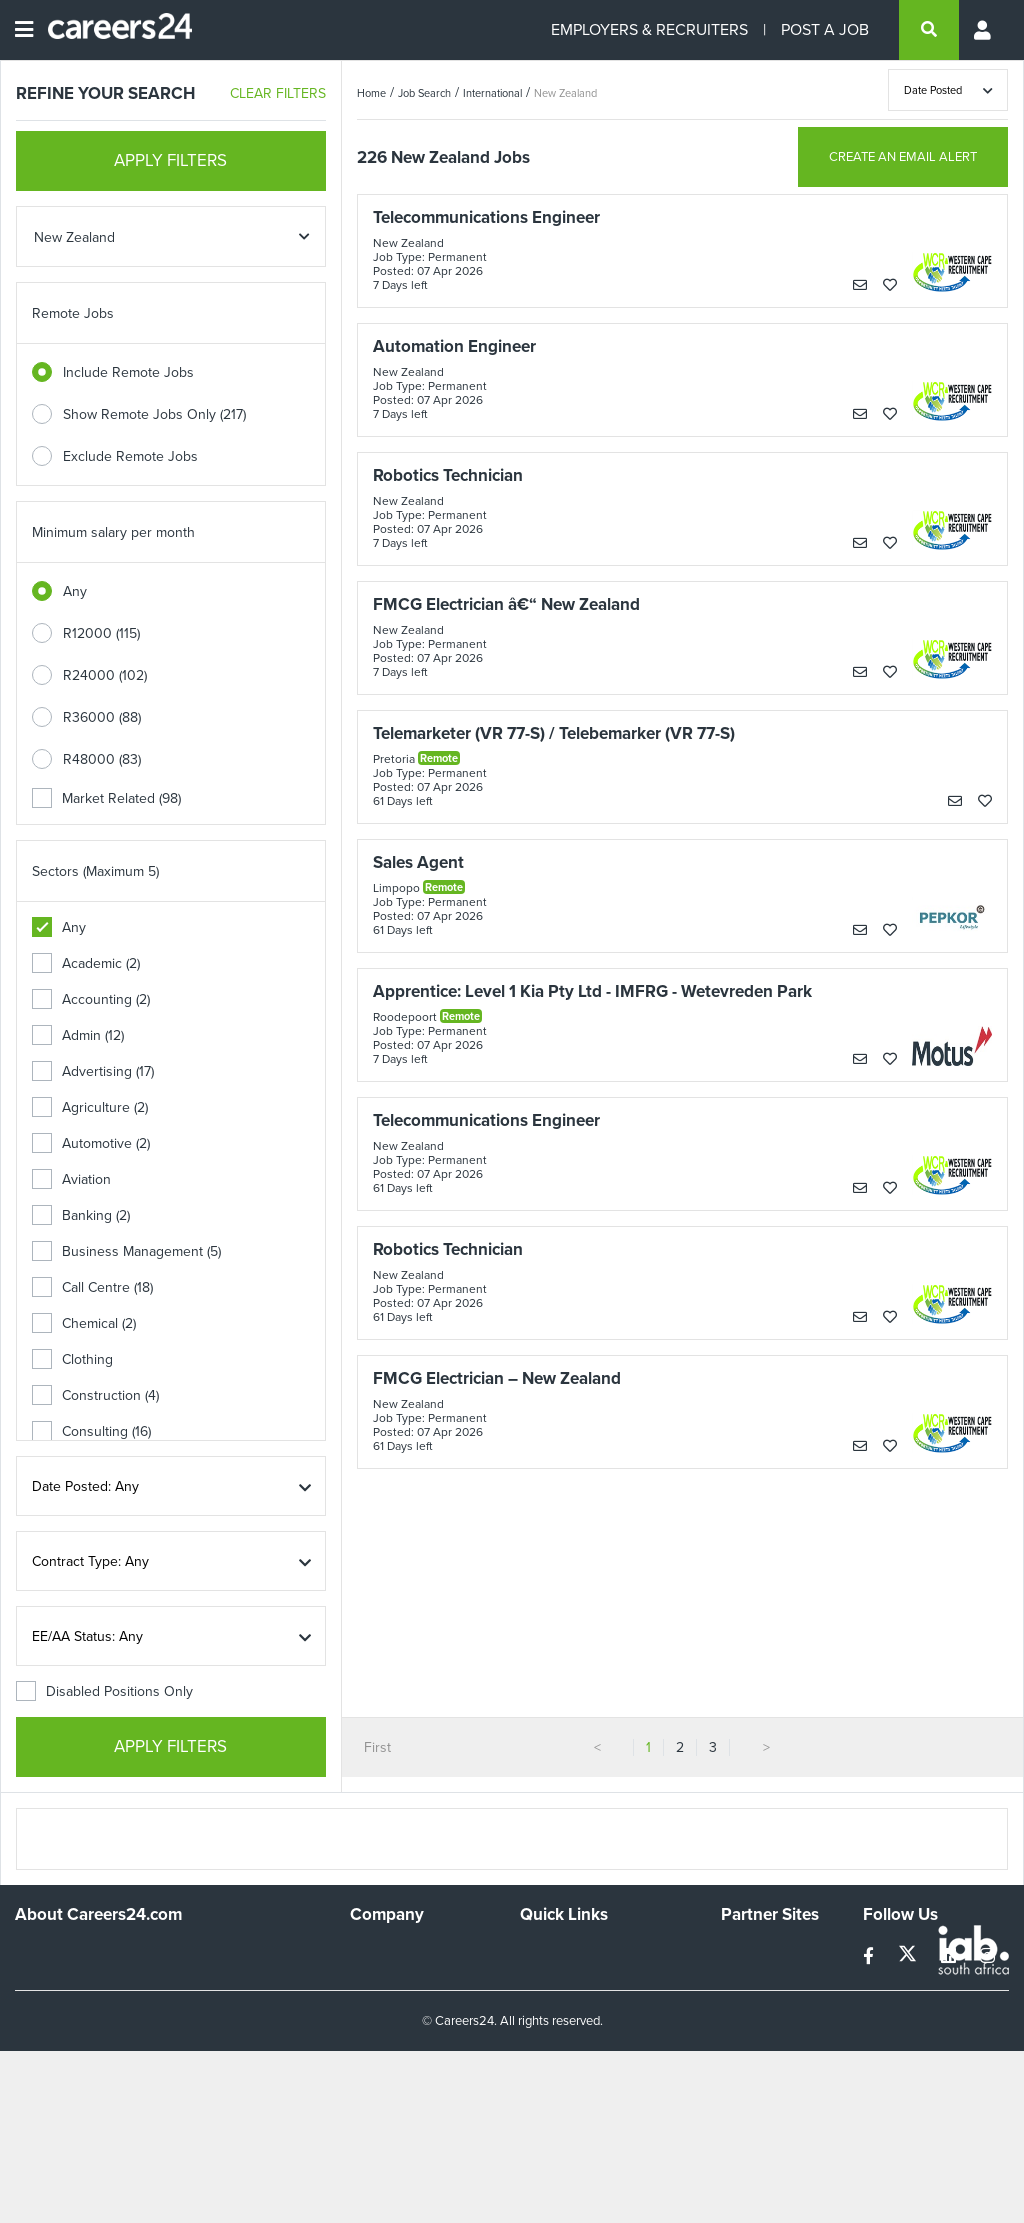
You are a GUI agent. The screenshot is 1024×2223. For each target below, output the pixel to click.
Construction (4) (95, 1395)
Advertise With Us (405, 1980)
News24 (746, 1980)
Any (75, 591)
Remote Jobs (73, 313)
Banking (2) (81, 1215)
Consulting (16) (91, 1431)
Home (371, 93)
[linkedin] (950, 1956)
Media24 (747, 2034)
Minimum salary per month (113, 532)
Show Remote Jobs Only (154, 414)
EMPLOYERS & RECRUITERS (649, 29)
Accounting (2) (91, 999)
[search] (929, 30)
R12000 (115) (101, 633)
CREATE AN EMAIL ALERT (903, 156)
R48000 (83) (102, 759)
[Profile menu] (984, 30)
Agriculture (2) (90, 1107)
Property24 (755, 2007)
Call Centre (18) (92, 1287)
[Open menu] (24, 30)
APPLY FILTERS (170, 160)
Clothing (72, 1359)
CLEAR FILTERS (278, 93)
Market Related (106, 798)
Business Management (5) (126, 1251)
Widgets (545, 2051)
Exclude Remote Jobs (130, 456)
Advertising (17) (93, 1071)
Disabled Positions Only (104, 1691)
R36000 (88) (102, 717)
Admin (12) (78, 1035)
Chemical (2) (84, 1323)
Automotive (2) (91, 1143)
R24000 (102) (105, 675)
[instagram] (987, 1956)
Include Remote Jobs (128, 372)
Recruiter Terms (569, 2078)
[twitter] (909, 1956)
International (492, 93)
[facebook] (870, 1956)
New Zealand (565, 93)
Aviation (71, 1179)
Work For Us (388, 1953)
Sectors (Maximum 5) (95, 871)
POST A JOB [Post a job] (825, 29)
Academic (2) (86, 963)
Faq (531, 2105)
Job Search (424, 93)
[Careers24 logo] (112, 30)
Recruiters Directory (582, 1953)
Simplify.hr (752, 1953)
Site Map (546, 1980)
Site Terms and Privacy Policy (589, 2016)
